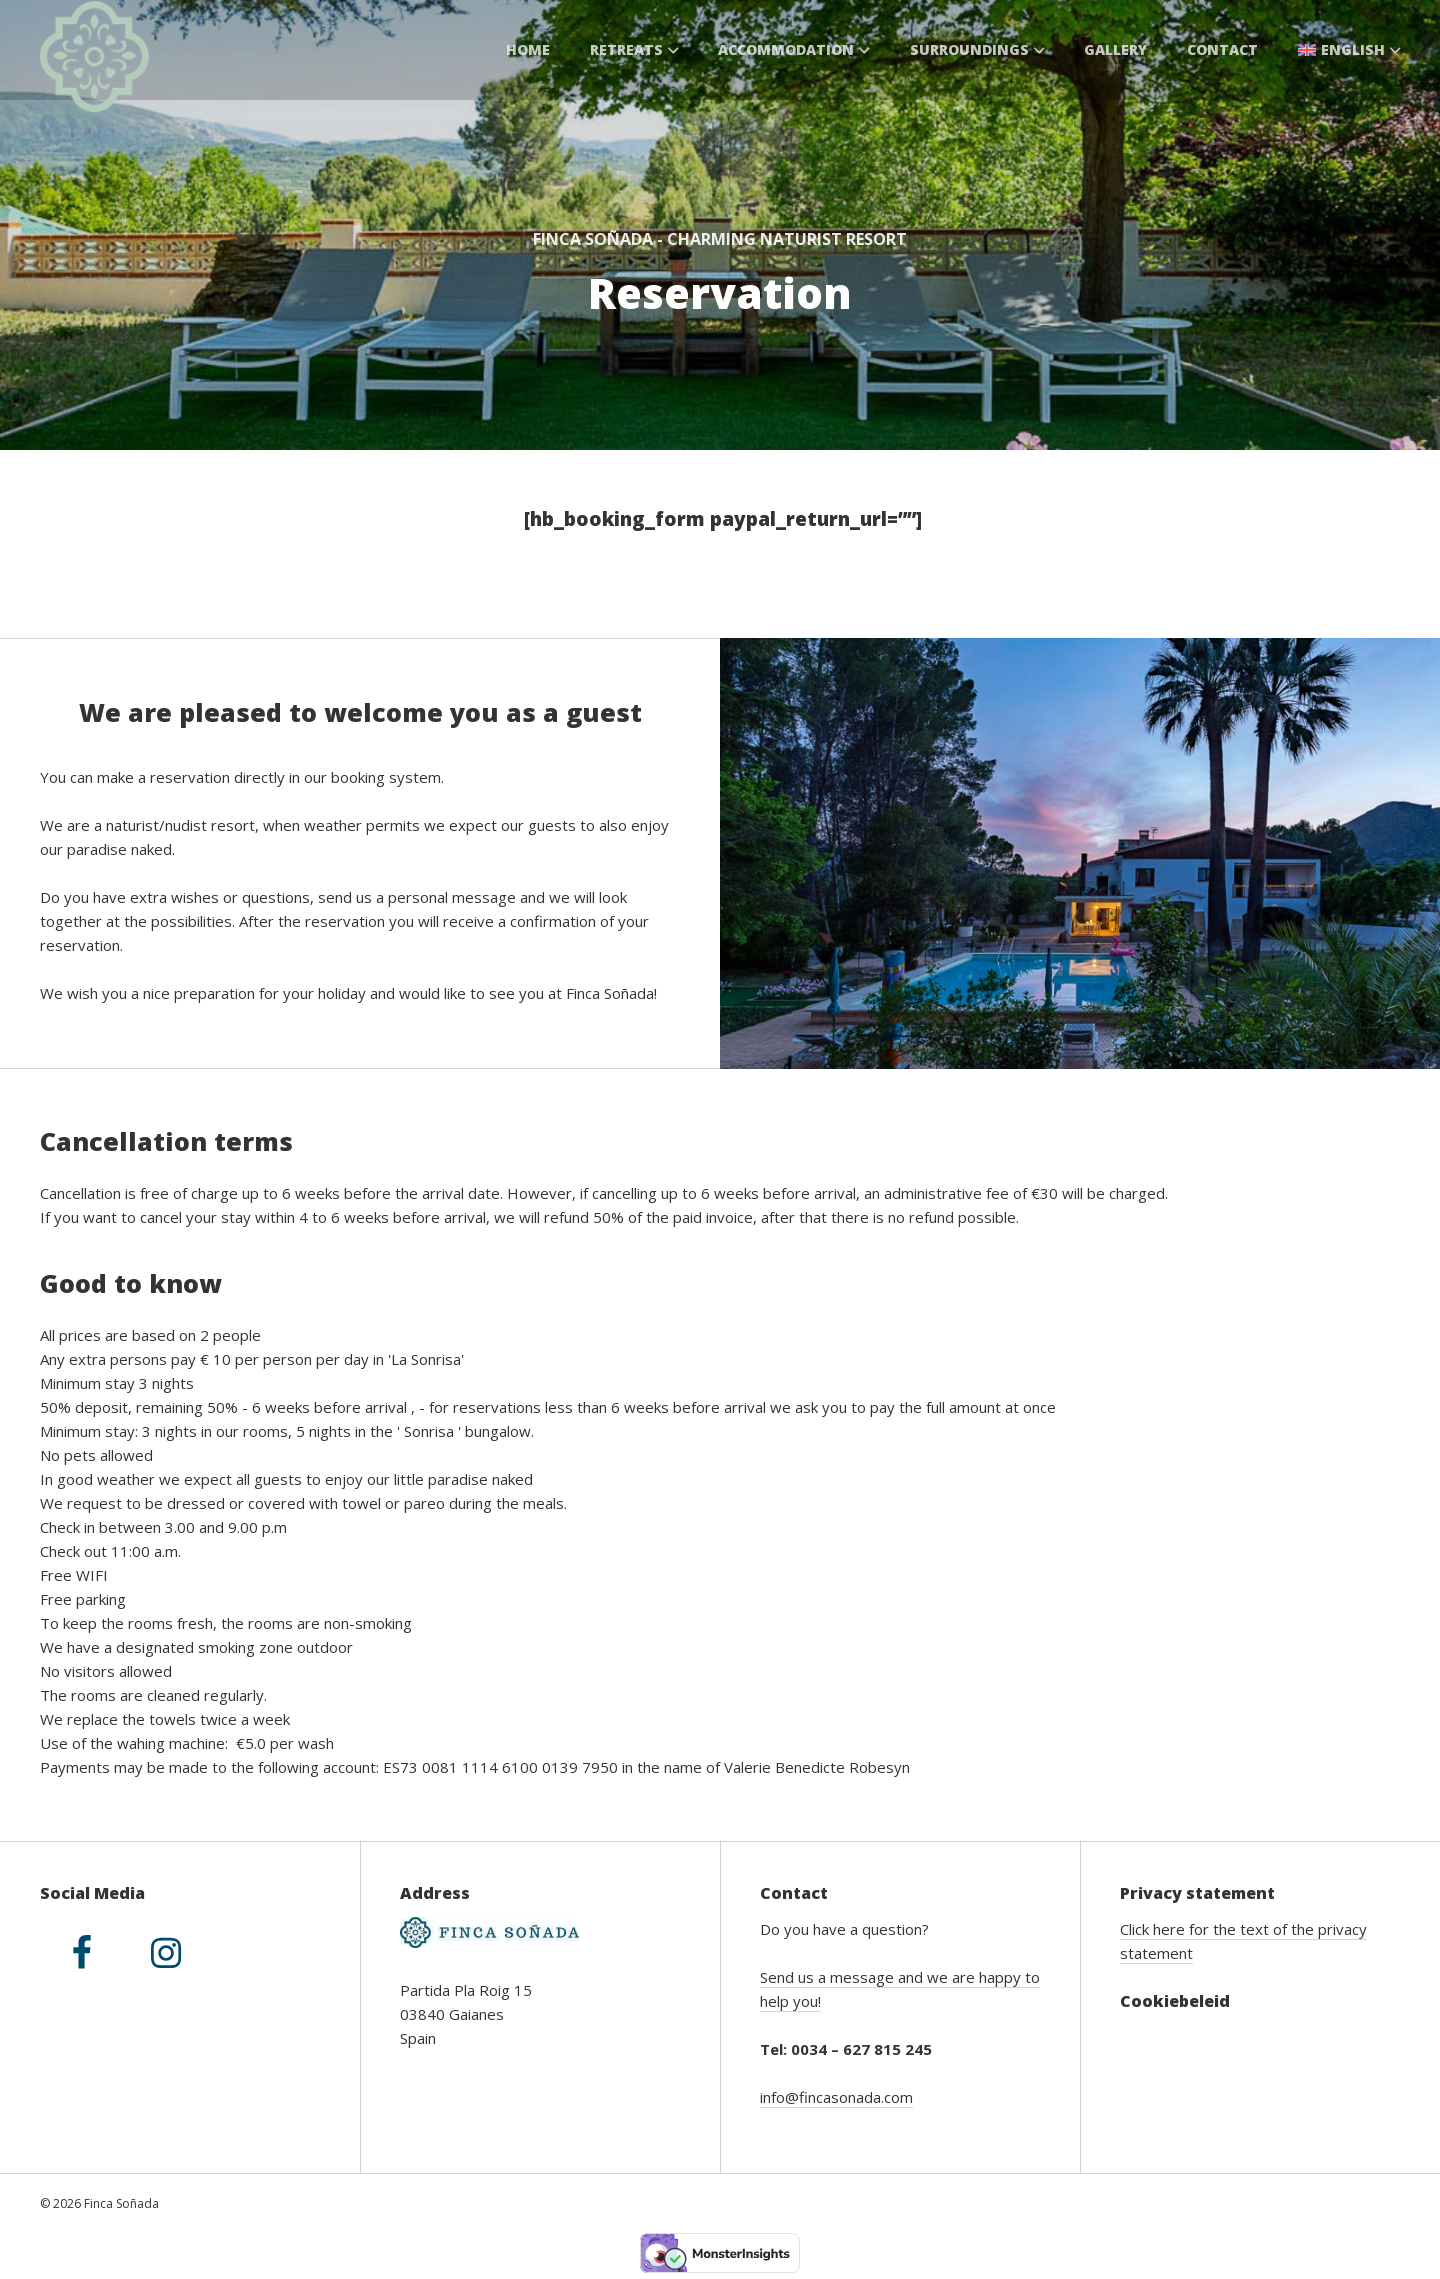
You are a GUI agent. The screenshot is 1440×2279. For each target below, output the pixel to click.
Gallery (1115, 49)
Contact (1222, 49)
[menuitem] (1349, 50)
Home (528, 49)
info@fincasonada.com (836, 2097)
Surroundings (977, 49)
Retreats (634, 49)
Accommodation (794, 49)
